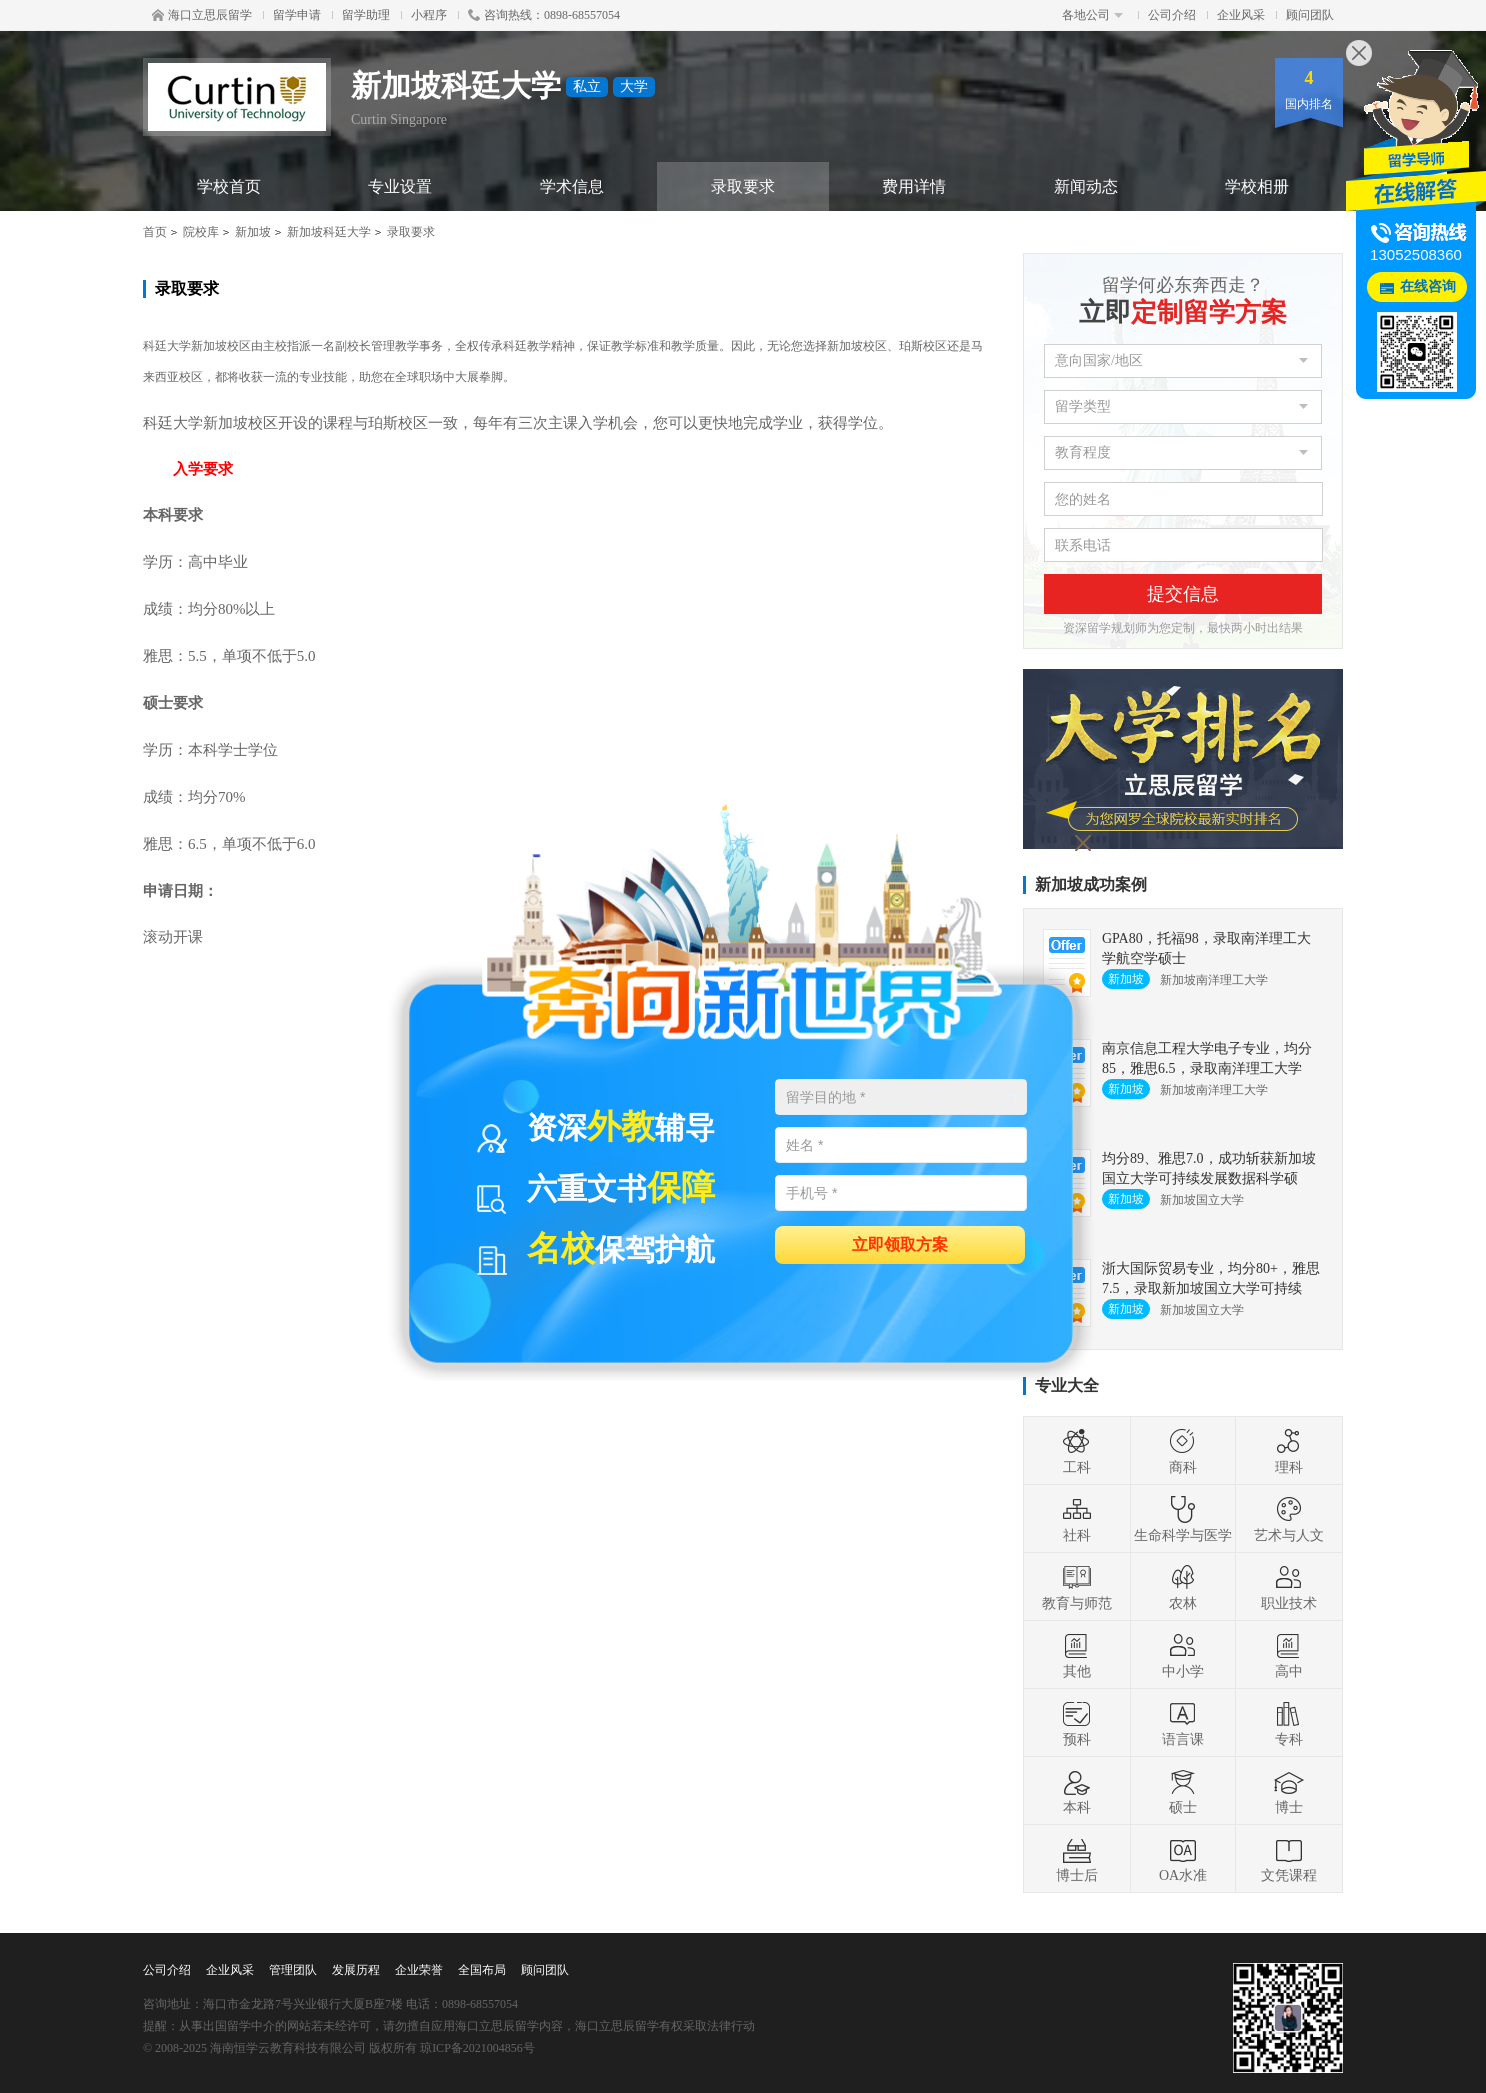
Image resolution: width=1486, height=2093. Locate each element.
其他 (1077, 1655)
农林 (1183, 1587)
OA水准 (1183, 1859)
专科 (1289, 1723)
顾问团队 (1310, 15)
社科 (1077, 1519)
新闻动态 (1086, 186)
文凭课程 (1289, 1859)
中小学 (1183, 1655)
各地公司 (1092, 15)
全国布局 (482, 1970)
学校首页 (229, 186)
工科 (1077, 1451)
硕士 (1183, 1791)
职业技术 (1289, 1587)
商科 (1183, 1451)
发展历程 (356, 1970)
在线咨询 (1428, 286)
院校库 (201, 232)
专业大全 (1067, 1385)
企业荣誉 (419, 1970)
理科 (1289, 1451)
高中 (1289, 1655)
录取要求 (743, 186)
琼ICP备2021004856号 (477, 2048)
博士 (1289, 1791)
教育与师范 (1077, 1587)
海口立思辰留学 (202, 15)
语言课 (1183, 1723)
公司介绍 (1172, 15)
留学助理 (366, 15)
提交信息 (1183, 594)
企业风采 (1241, 15)
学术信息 (572, 186)
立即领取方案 (900, 1243)
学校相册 (1257, 186)
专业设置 (400, 186)
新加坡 (253, 232)
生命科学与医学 (1183, 1519)
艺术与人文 (1289, 1519)
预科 (1077, 1723)
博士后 (1077, 1859)
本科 (1077, 1791)
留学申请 (297, 15)
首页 (155, 232)
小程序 (429, 15)
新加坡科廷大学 (329, 232)
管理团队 (293, 1970)
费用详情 (914, 186)
